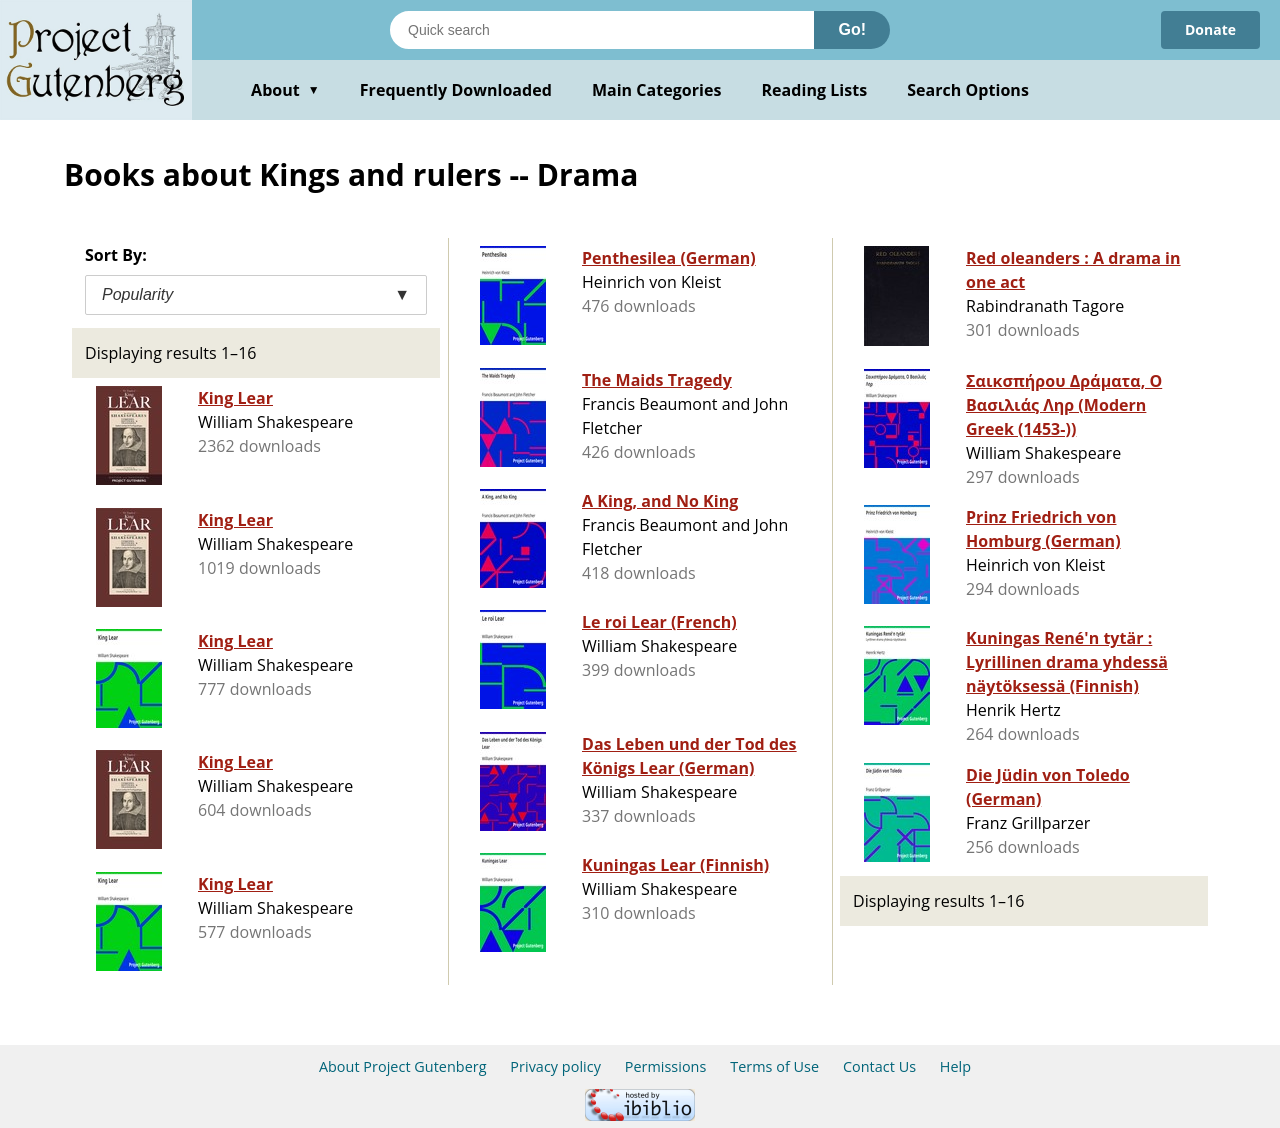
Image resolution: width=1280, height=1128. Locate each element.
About (285, 90)
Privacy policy (555, 1066)
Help (955, 1066)
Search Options (968, 90)
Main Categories (657, 90)
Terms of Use (774, 1066)
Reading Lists (815, 90)
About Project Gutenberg (403, 1066)
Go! (852, 29)
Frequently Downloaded (456, 90)
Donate (1210, 29)
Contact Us (879, 1066)
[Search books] (602, 30)
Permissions (666, 1066)
